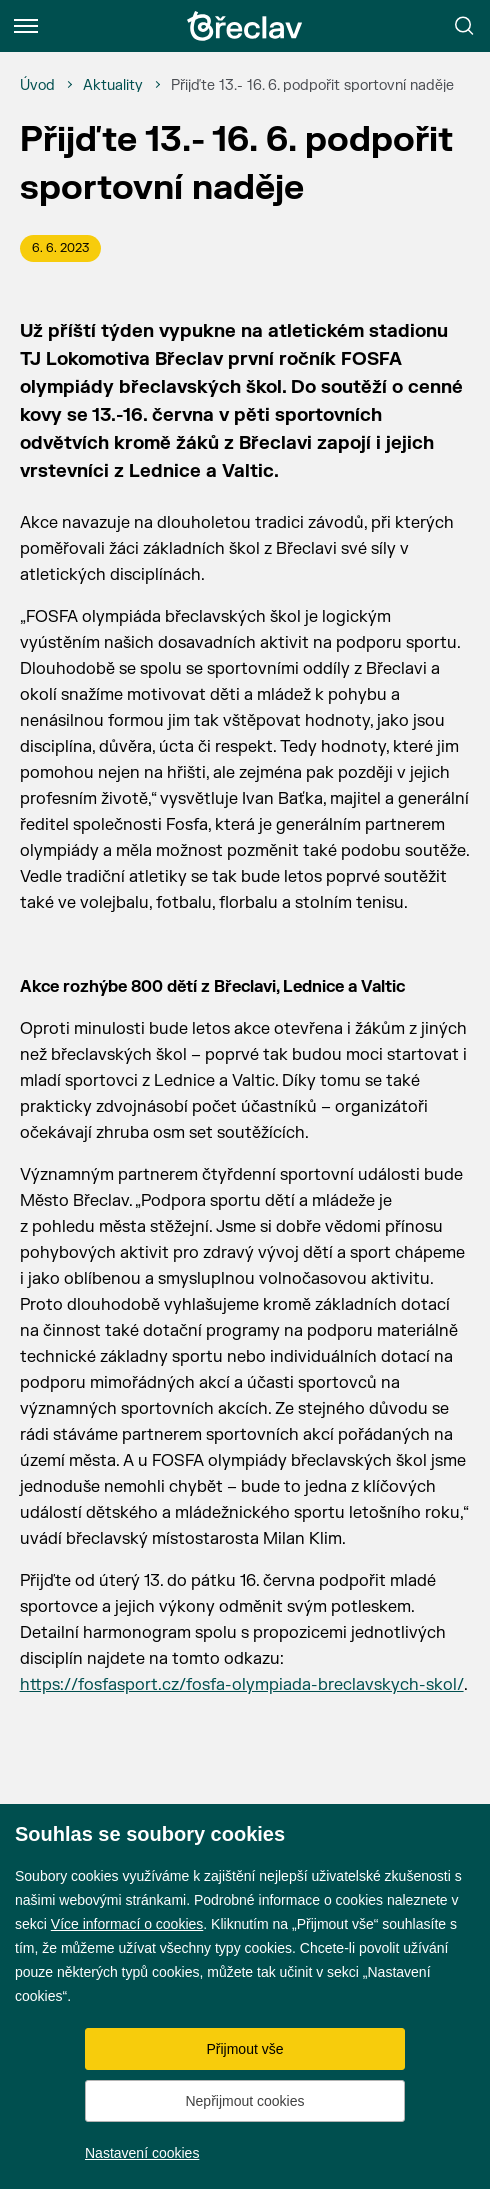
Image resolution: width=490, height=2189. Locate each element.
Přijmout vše (244, 2049)
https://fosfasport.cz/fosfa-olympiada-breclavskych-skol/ (242, 1685)
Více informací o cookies (127, 1924)
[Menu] (26, 26)
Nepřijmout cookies (244, 2101)
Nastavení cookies (142, 2153)
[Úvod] (37, 86)
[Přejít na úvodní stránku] (245, 26)
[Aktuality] (113, 86)
